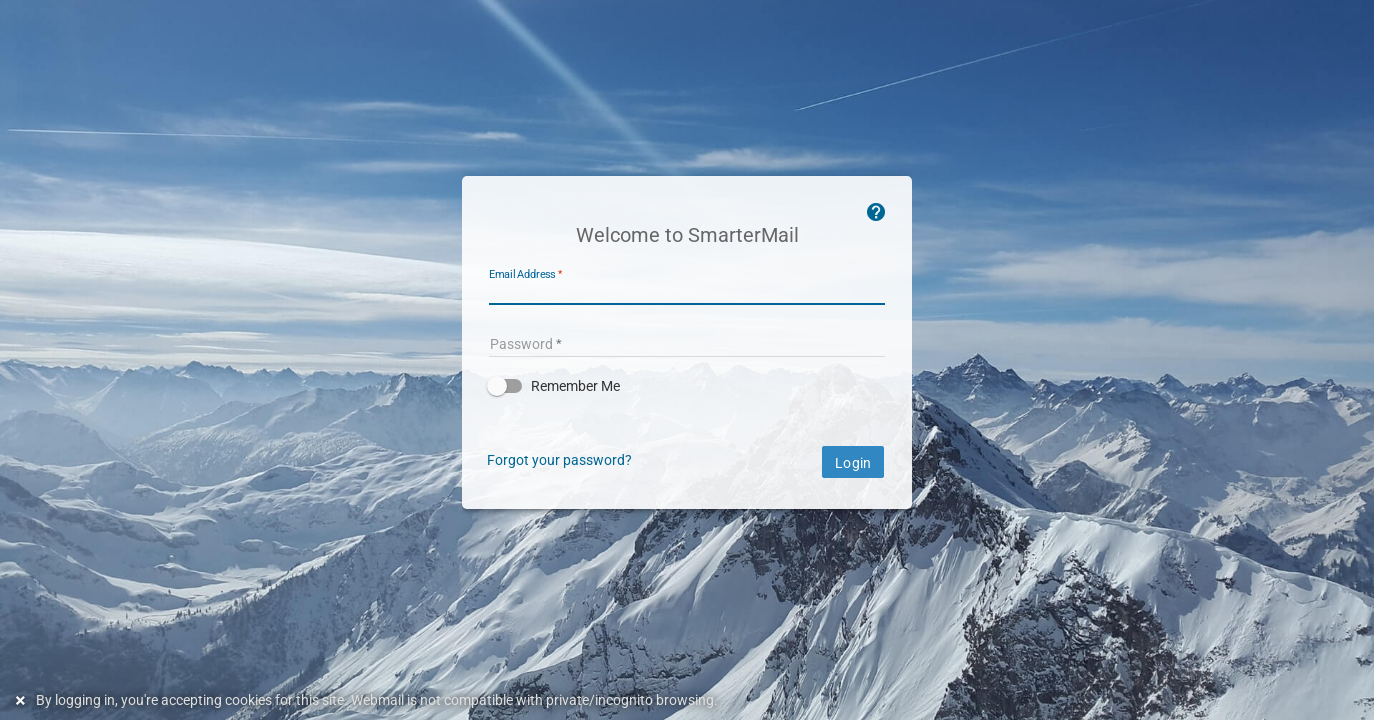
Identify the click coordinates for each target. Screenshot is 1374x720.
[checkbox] (687, 386)
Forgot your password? (559, 460)
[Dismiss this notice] (23, 700)
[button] (687, 386)
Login (853, 463)
